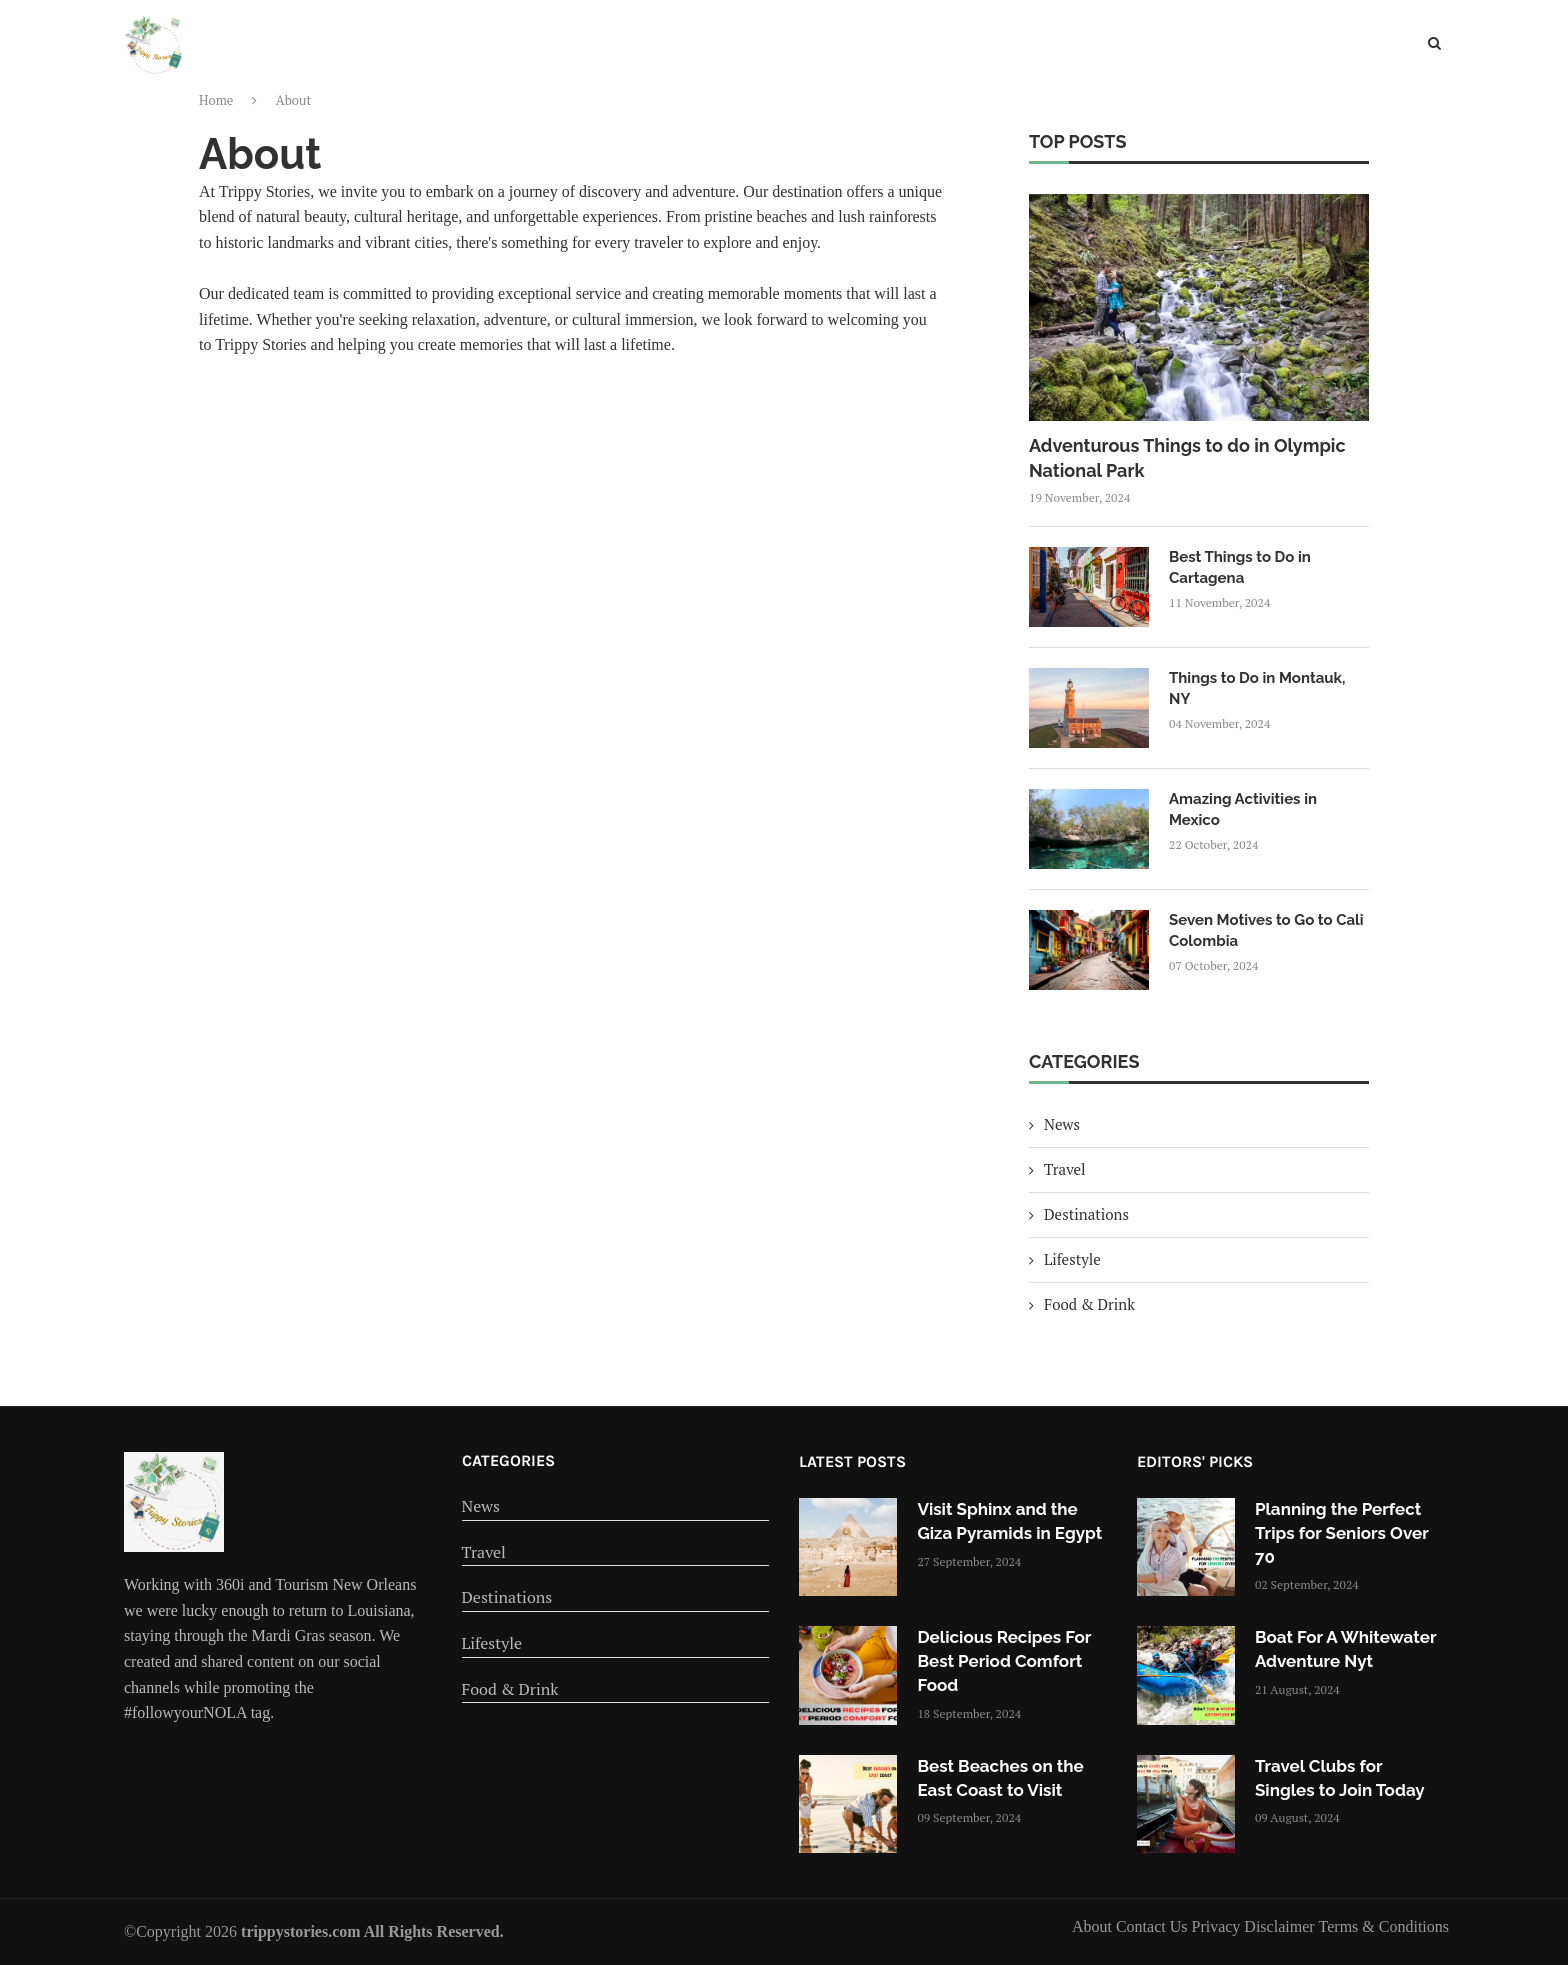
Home (572, 51)
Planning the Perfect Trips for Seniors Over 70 (1341, 1533)
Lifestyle (908, 51)
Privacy (1217, 1926)
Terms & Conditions (1384, 1926)
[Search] (1434, 45)
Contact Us (1154, 1926)
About (1094, 1926)
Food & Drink (1011, 51)
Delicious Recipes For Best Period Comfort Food (1004, 1661)
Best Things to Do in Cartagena (1240, 567)
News (638, 51)
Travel (708, 51)
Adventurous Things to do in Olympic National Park (1187, 458)
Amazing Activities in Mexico (1243, 809)
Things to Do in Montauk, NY (1257, 688)
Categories (508, 1461)
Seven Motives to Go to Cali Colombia (1266, 930)
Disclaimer (1281, 1926)
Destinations (804, 51)
